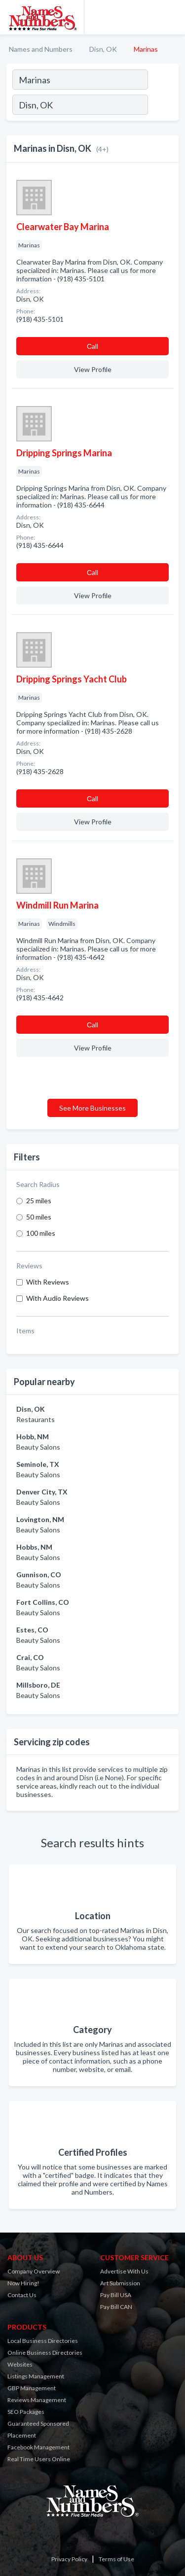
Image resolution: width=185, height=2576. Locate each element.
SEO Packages (25, 2411)
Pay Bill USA (115, 2295)
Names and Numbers (41, 49)
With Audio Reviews (57, 1298)
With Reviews (47, 1282)
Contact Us (22, 2295)
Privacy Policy (69, 2559)
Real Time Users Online (38, 2459)
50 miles (38, 1217)
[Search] (162, 105)
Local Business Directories (42, 2340)
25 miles (38, 1200)
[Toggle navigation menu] (171, 17)
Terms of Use (116, 2559)
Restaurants (35, 1419)
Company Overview (33, 2271)
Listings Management (35, 2376)
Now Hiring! (23, 2283)
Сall (92, 346)
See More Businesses (92, 1108)
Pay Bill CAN (116, 2306)
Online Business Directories (44, 2352)
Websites (20, 2364)
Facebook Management (38, 2447)
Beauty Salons (38, 1447)
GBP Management (31, 2388)
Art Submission (120, 2283)
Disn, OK (103, 49)
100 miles (40, 1233)
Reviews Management (36, 2400)
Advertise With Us (124, 2271)
